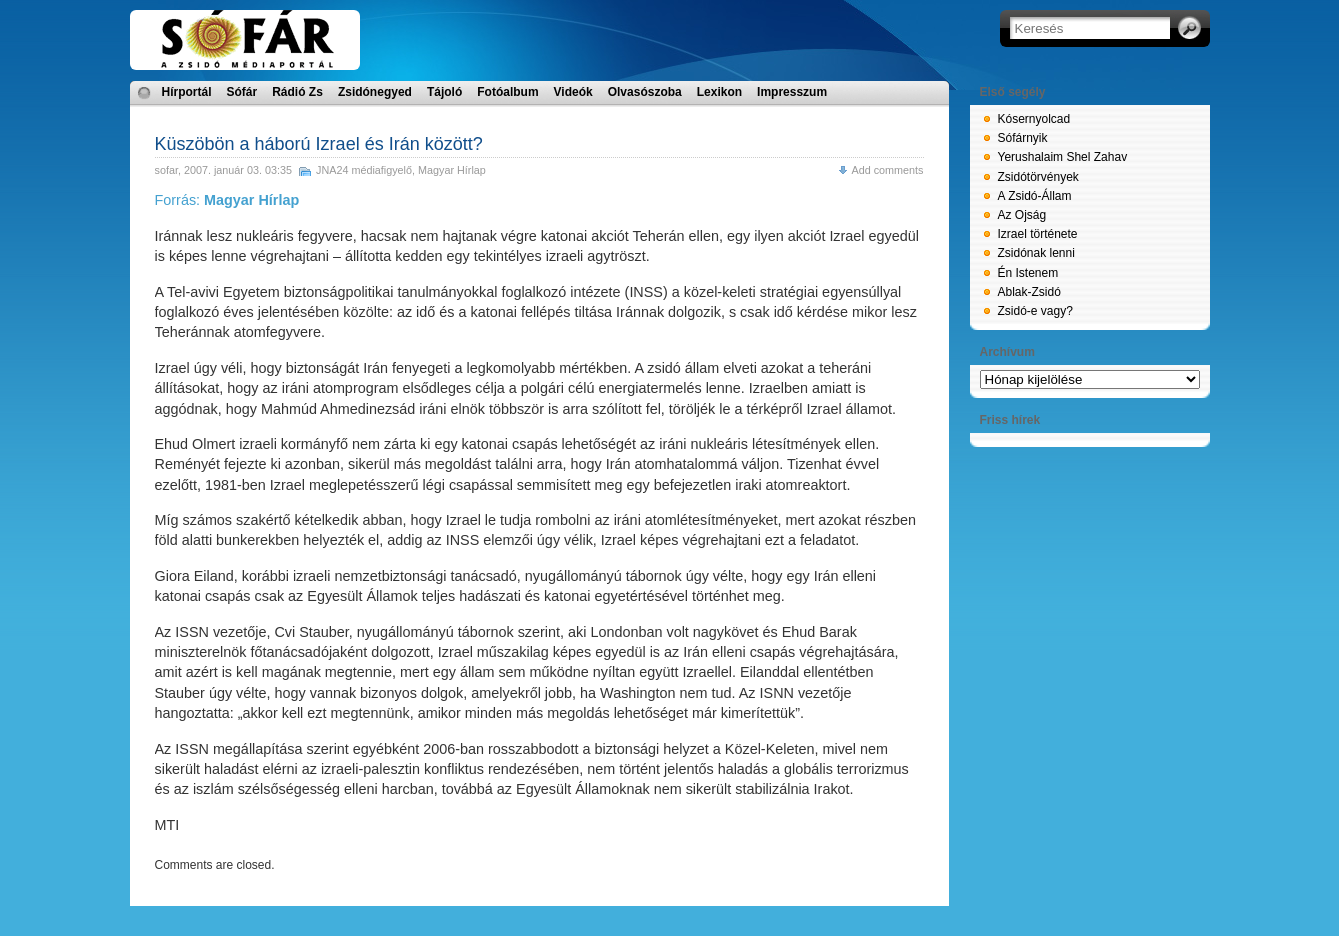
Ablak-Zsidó (1029, 292)
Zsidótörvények (1038, 177)
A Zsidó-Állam (1035, 196)
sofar (166, 170)
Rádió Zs (297, 92)
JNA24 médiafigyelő (364, 170)
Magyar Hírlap (452, 170)
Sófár (242, 92)
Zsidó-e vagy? (1035, 311)
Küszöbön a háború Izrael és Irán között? (319, 144)
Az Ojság (1022, 215)
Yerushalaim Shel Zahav (1063, 157)
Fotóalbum (507, 92)
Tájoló (444, 92)
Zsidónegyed (375, 92)
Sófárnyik (1023, 138)
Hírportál (187, 92)
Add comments (887, 170)
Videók (573, 92)
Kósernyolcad (1034, 119)
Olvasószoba (645, 92)
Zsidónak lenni (1036, 253)
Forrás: (227, 200)
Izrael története (1038, 234)
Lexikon (719, 92)
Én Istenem (1028, 273)
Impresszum (792, 92)
